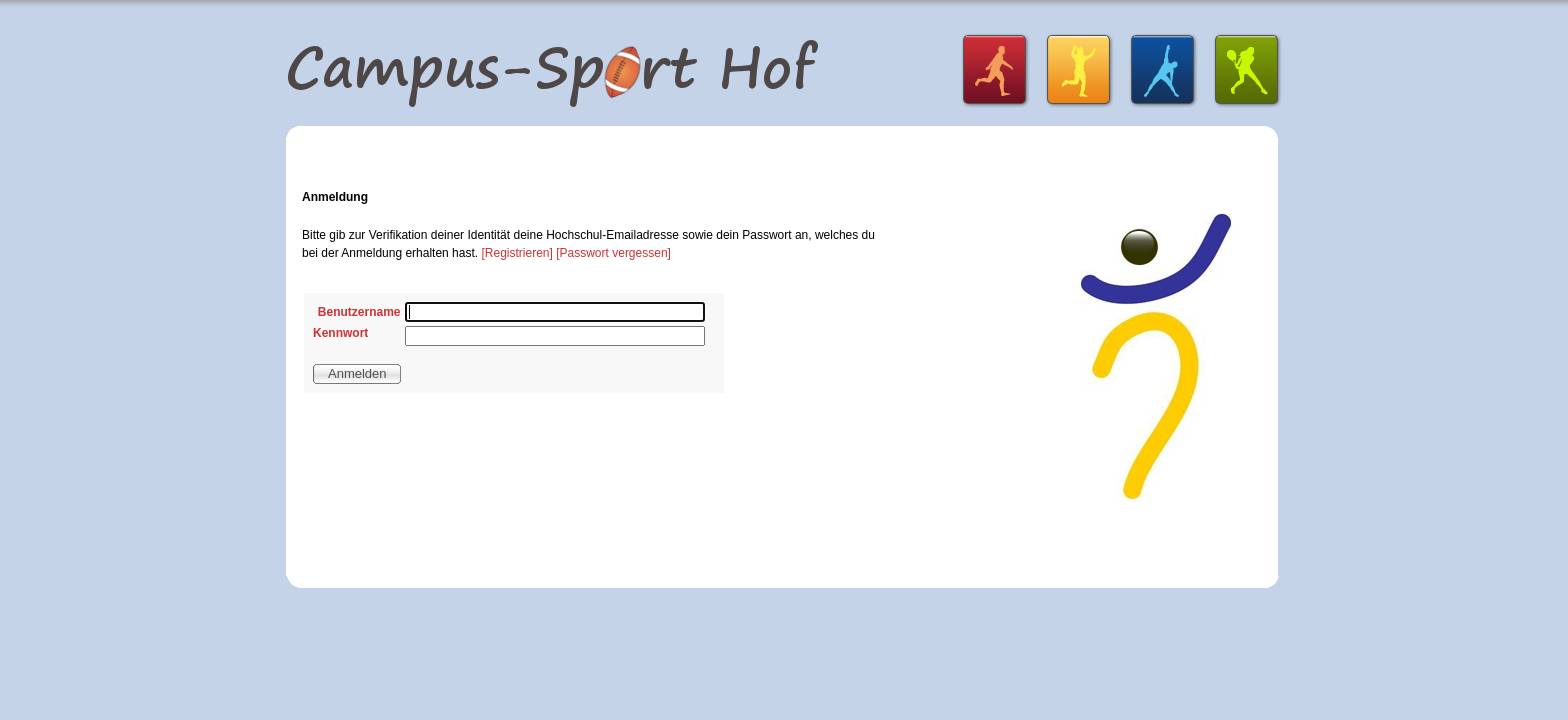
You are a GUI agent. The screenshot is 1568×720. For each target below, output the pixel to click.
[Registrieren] (516, 253)
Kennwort (340, 333)
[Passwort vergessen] (613, 253)
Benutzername (359, 312)
